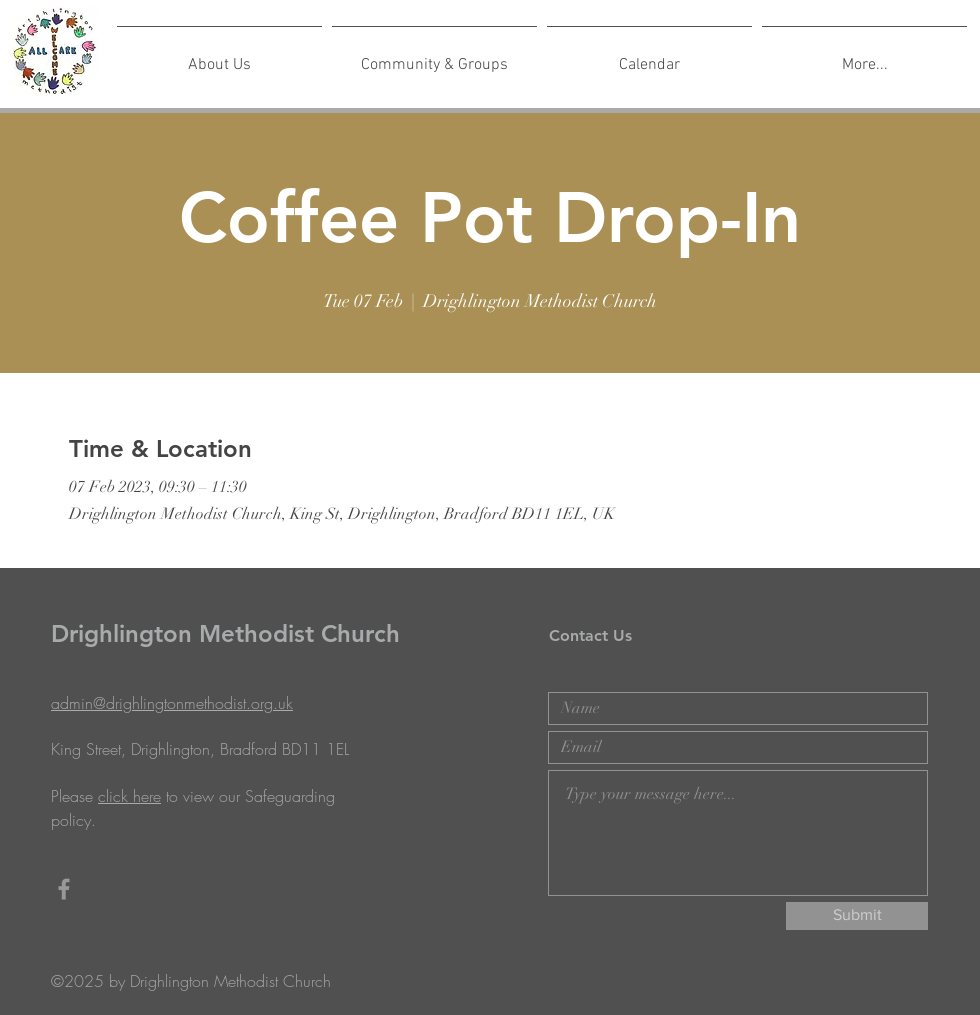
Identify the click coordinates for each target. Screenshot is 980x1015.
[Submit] (857, 916)
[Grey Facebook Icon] (64, 889)
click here (129, 796)
